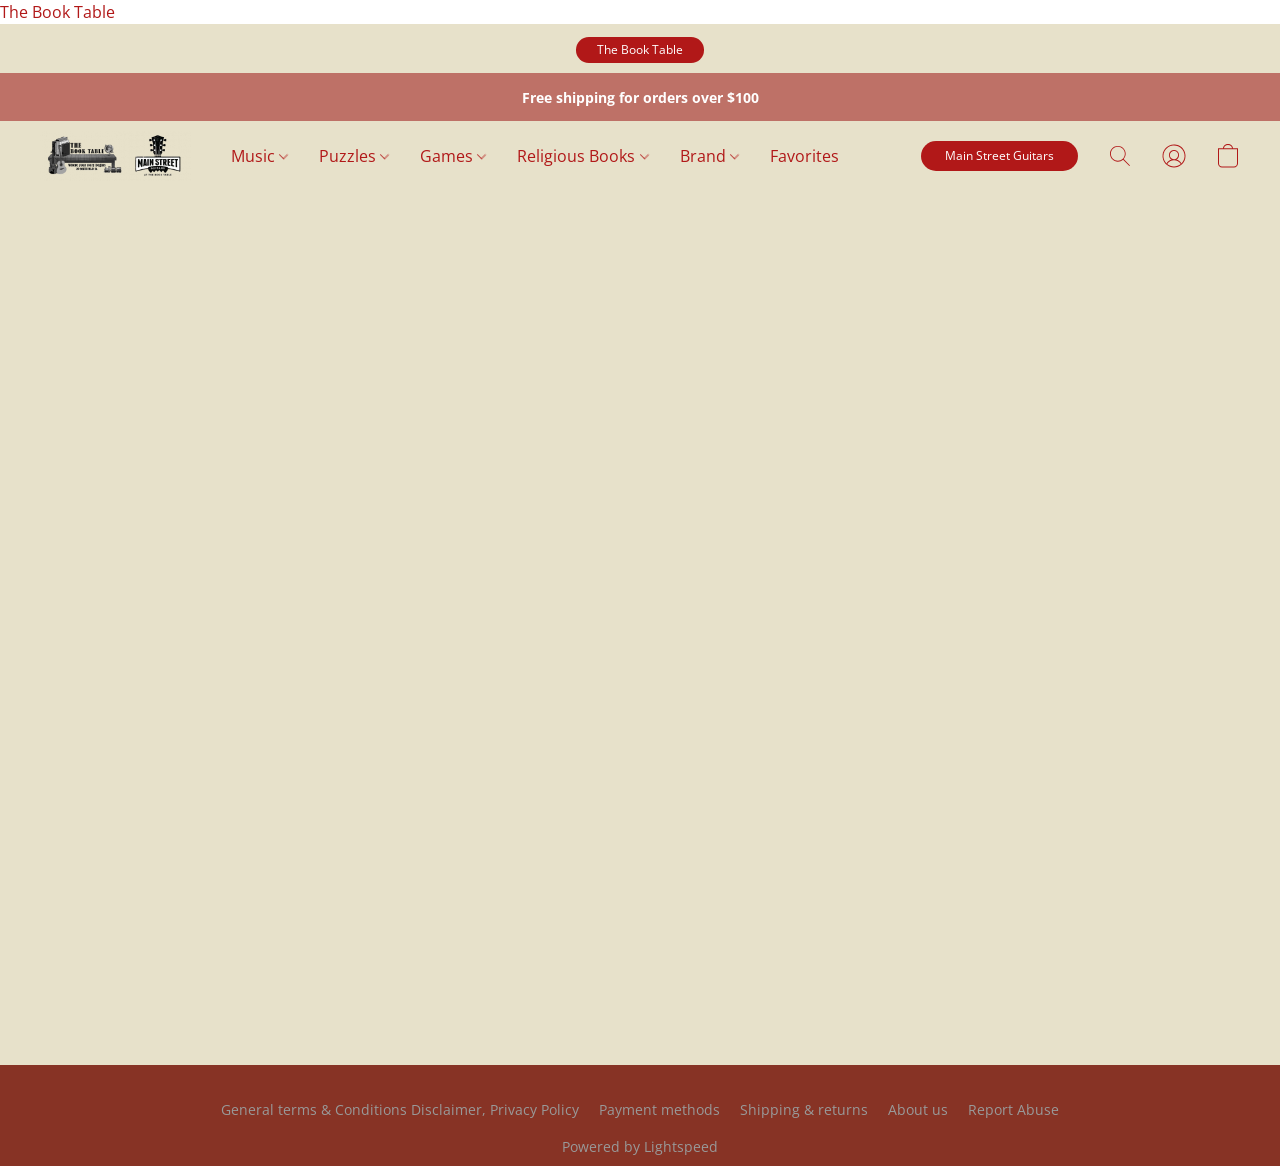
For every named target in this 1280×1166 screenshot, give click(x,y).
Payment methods (659, 1109)
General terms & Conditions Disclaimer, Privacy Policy (400, 1109)
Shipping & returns (804, 1109)
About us (918, 1109)
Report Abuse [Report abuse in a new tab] (1013, 1109)
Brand (709, 156)
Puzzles (354, 156)
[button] (640, 50)
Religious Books (582, 156)
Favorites (804, 156)
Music (259, 156)
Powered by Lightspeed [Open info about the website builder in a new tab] (640, 1146)
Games (453, 156)
